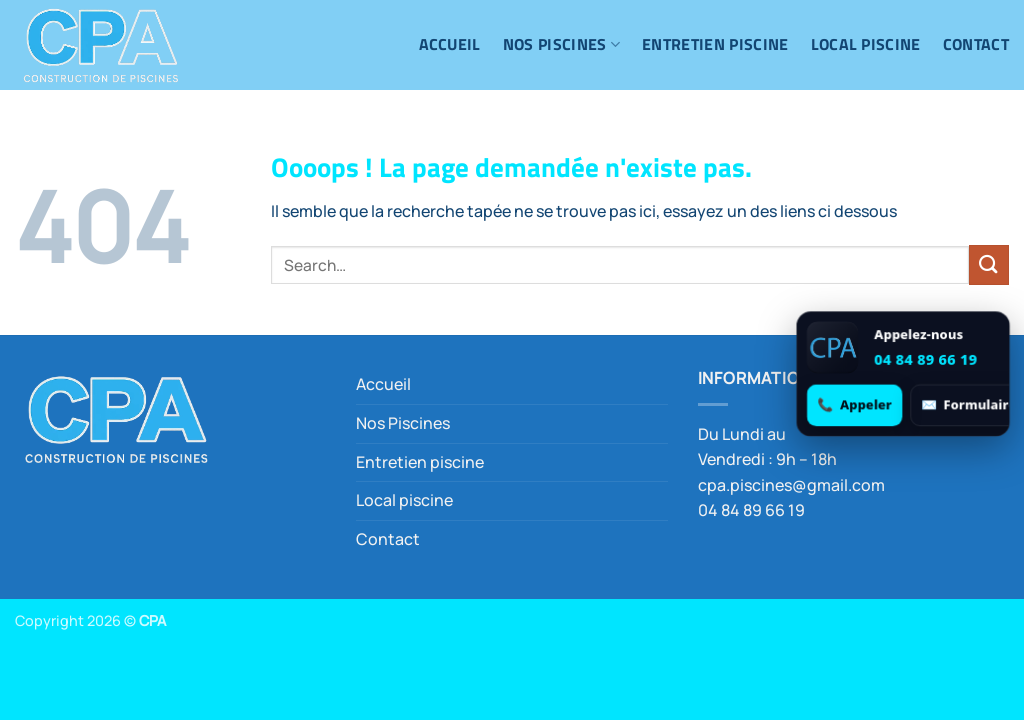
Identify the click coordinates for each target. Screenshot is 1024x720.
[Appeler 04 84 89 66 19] (854, 404)
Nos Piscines (561, 44)
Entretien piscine (715, 44)
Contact (976, 44)
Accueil (450, 44)
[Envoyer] (989, 264)
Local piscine (866, 44)
